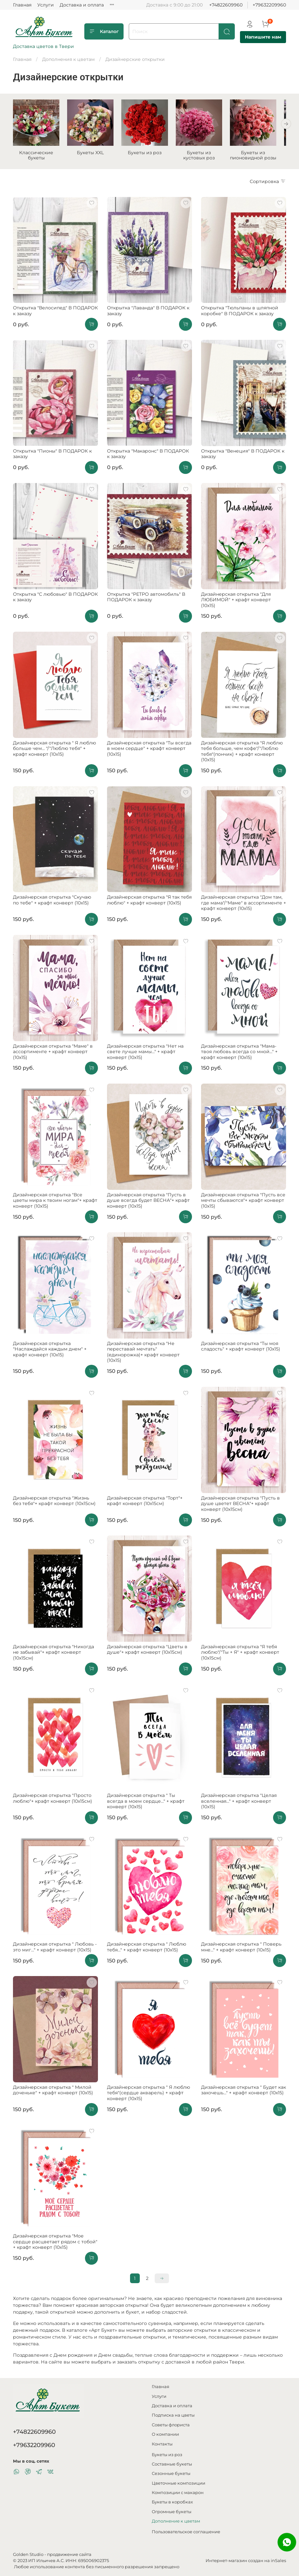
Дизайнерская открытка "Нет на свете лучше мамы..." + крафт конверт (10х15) (145, 1053)
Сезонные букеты (171, 2473)
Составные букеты (172, 2464)
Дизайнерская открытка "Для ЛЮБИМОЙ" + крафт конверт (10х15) (236, 601)
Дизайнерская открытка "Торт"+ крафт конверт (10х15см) (145, 1503)
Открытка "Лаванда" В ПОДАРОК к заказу (148, 312)
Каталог (104, 31)
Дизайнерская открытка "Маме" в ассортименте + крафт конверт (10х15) (53, 1053)
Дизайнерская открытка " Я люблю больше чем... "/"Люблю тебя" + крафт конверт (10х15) (54, 750)
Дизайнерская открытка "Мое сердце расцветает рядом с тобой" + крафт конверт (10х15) (55, 2243)
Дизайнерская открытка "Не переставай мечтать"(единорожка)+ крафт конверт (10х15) (143, 1353)
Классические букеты (37, 157)
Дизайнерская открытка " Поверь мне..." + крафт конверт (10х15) (241, 1949)
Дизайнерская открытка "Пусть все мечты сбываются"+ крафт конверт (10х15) (243, 1202)
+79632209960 (269, 5)
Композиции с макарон (178, 2492)
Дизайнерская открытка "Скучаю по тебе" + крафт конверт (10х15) (52, 902)
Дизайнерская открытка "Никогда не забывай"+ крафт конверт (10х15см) (53, 1654)
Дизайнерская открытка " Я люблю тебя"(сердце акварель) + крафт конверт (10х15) (148, 2094)
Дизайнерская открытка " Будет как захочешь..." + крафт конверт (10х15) (243, 2092)
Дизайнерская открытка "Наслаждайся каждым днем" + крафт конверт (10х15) (50, 1351)
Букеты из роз (149, 155)
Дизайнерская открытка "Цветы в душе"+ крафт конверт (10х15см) (147, 1651)
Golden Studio (28, 2554)
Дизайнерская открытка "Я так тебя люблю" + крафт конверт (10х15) (149, 902)
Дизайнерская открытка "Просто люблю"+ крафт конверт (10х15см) (52, 1800)
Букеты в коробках (172, 2502)
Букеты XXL (93, 155)
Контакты (162, 2444)
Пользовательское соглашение (186, 2531)
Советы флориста (171, 2424)
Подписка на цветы (173, 2415)
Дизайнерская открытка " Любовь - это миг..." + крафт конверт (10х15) (55, 1949)
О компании (165, 2434)
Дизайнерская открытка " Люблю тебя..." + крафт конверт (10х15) (146, 1949)
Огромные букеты (171, 2511)
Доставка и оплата (82, 5)
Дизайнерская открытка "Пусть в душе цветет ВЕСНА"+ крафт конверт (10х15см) (240, 1505)
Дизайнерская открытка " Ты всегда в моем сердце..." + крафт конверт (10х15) (146, 1802)
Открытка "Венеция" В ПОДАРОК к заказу (242, 456)
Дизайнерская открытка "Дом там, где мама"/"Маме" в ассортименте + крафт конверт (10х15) (243, 904)
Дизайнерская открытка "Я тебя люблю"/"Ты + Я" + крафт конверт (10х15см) (240, 1654)
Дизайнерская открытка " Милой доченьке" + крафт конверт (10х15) (53, 2092)
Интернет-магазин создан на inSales (246, 2560)
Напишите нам (263, 37)
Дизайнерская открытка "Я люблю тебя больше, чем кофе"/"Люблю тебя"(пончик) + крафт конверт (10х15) (242, 753)
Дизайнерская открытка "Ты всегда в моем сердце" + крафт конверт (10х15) (149, 750)
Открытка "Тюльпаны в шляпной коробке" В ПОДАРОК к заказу (239, 312)
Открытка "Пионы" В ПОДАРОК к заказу (52, 456)
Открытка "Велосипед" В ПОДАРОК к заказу (55, 312)
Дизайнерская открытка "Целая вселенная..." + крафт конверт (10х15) (239, 1802)
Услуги (45, 5)
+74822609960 (226, 5)
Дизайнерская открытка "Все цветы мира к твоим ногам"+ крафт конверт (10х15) (55, 1202)
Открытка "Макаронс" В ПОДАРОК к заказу (148, 456)
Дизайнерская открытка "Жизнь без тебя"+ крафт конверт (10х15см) (54, 1503)
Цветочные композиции (178, 2483)
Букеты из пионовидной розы (262, 157)
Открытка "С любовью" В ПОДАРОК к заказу (55, 599)
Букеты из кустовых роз (205, 157)
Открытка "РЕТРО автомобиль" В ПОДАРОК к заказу (146, 599)
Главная (22, 5)
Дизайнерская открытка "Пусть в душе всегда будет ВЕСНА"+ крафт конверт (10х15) (148, 1202)
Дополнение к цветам (176, 2521)
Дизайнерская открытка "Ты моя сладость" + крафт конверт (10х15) (240, 1348)
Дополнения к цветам (68, 59)
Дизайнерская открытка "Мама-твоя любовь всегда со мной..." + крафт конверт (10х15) (239, 1053)
